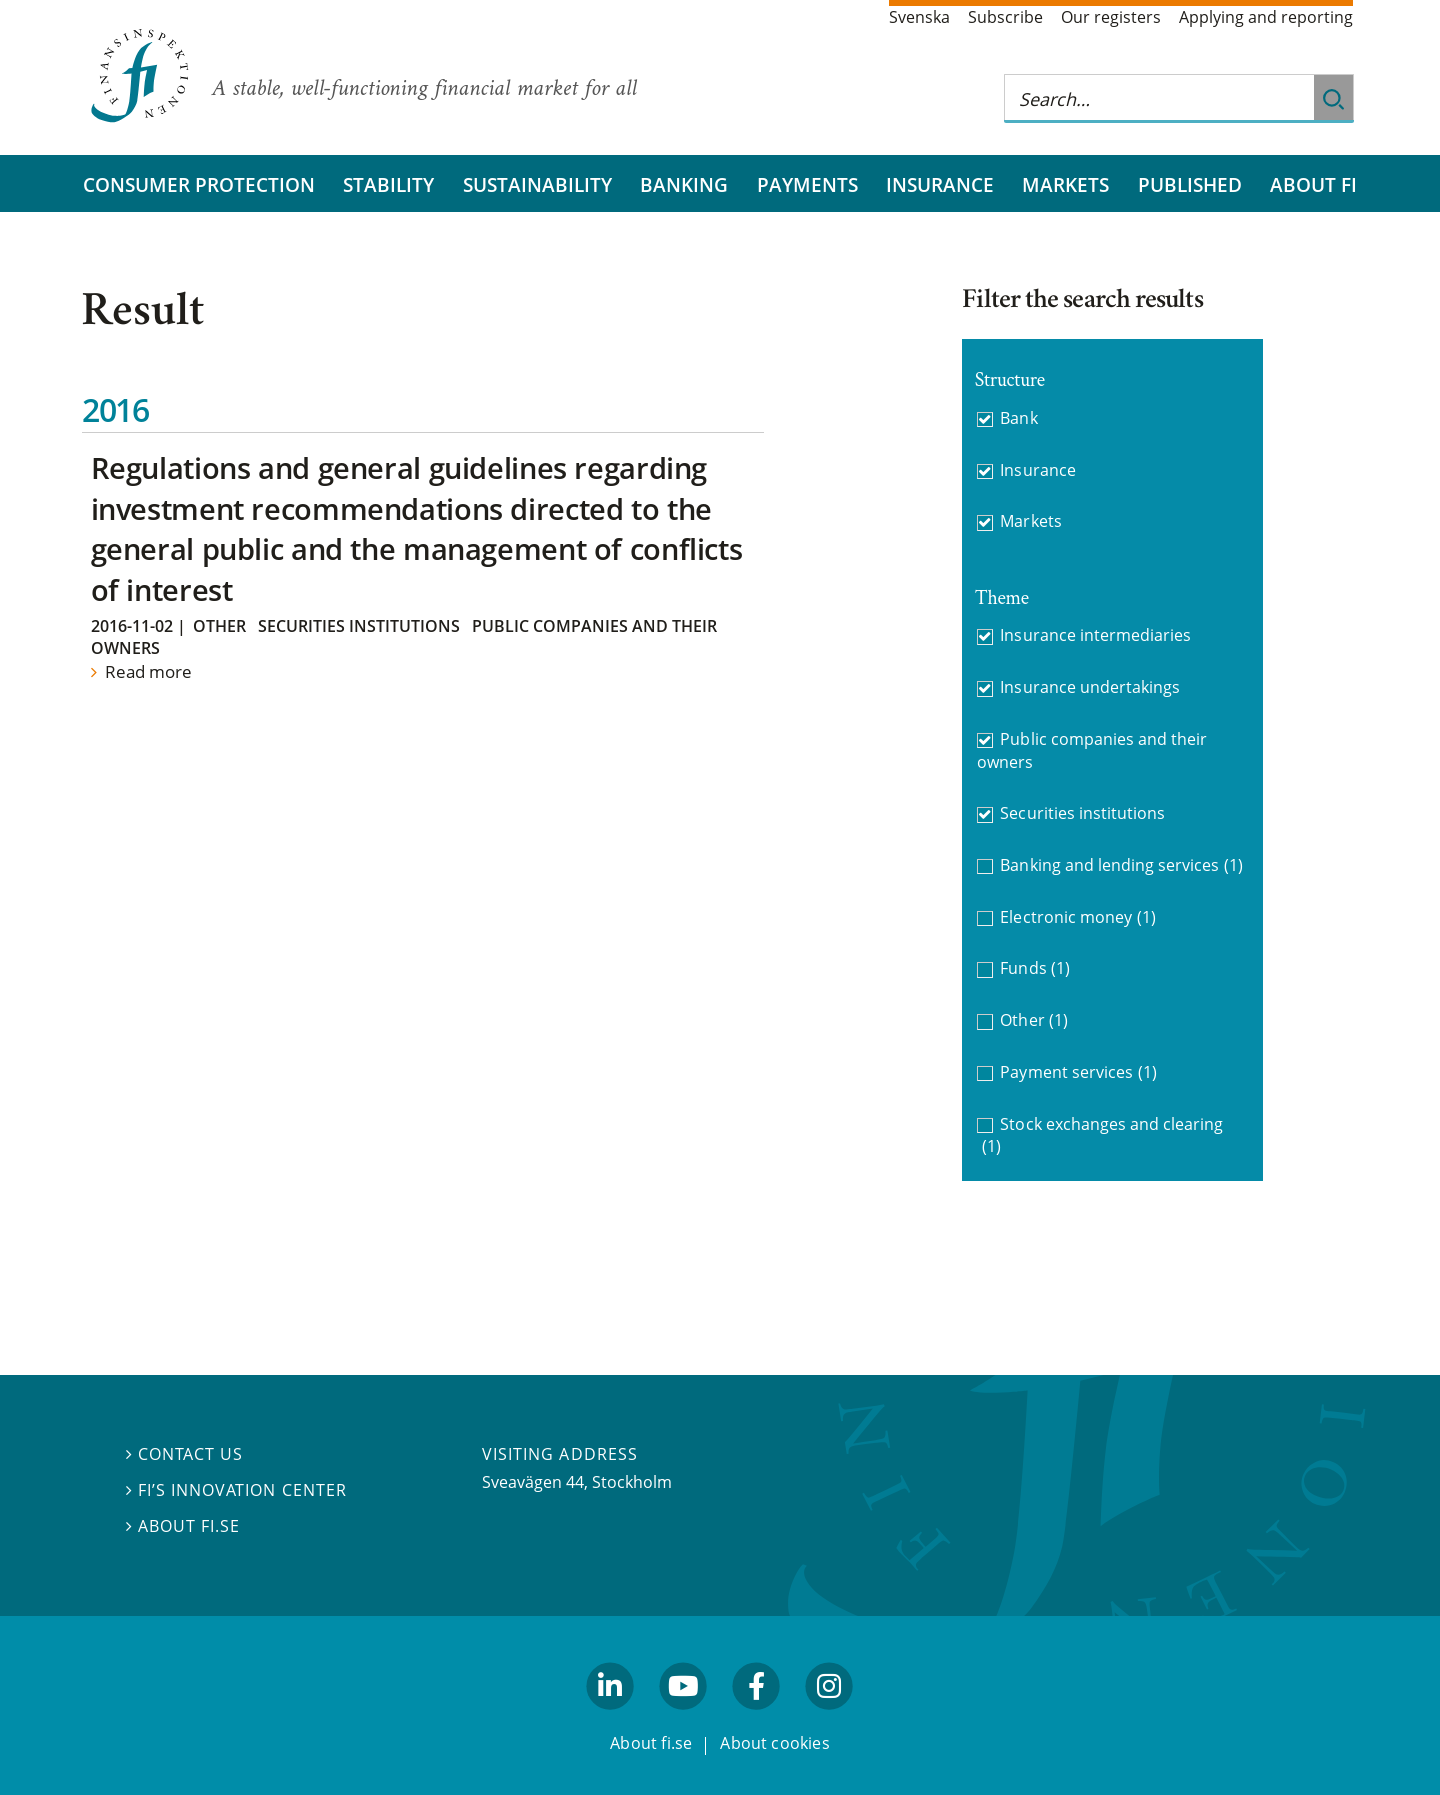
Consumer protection (199, 184)
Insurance (940, 184)
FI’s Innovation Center (236, 1490)
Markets (1065, 184)
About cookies (775, 1743)
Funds (1035, 968)
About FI (1313, 184)
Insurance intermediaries (1095, 635)
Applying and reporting (1266, 17)
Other (219, 626)
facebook (757, 1718)
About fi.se (183, 1526)
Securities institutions (359, 626)
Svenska (919, 17)
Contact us (184, 1454)
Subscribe (1005, 17)
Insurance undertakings (1090, 687)
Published (1190, 184)
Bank (1018, 418)
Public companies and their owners (1092, 750)
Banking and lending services (1121, 865)
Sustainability (537, 184)
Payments (807, 184)
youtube (683, 1718)
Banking (684, 184)
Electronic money (1077, 917)
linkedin (610, 1718)
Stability (388, 184)
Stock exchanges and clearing (1103, 1135)
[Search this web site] (1159, 98)
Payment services (1078, 1072)
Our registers (1111, 17)
